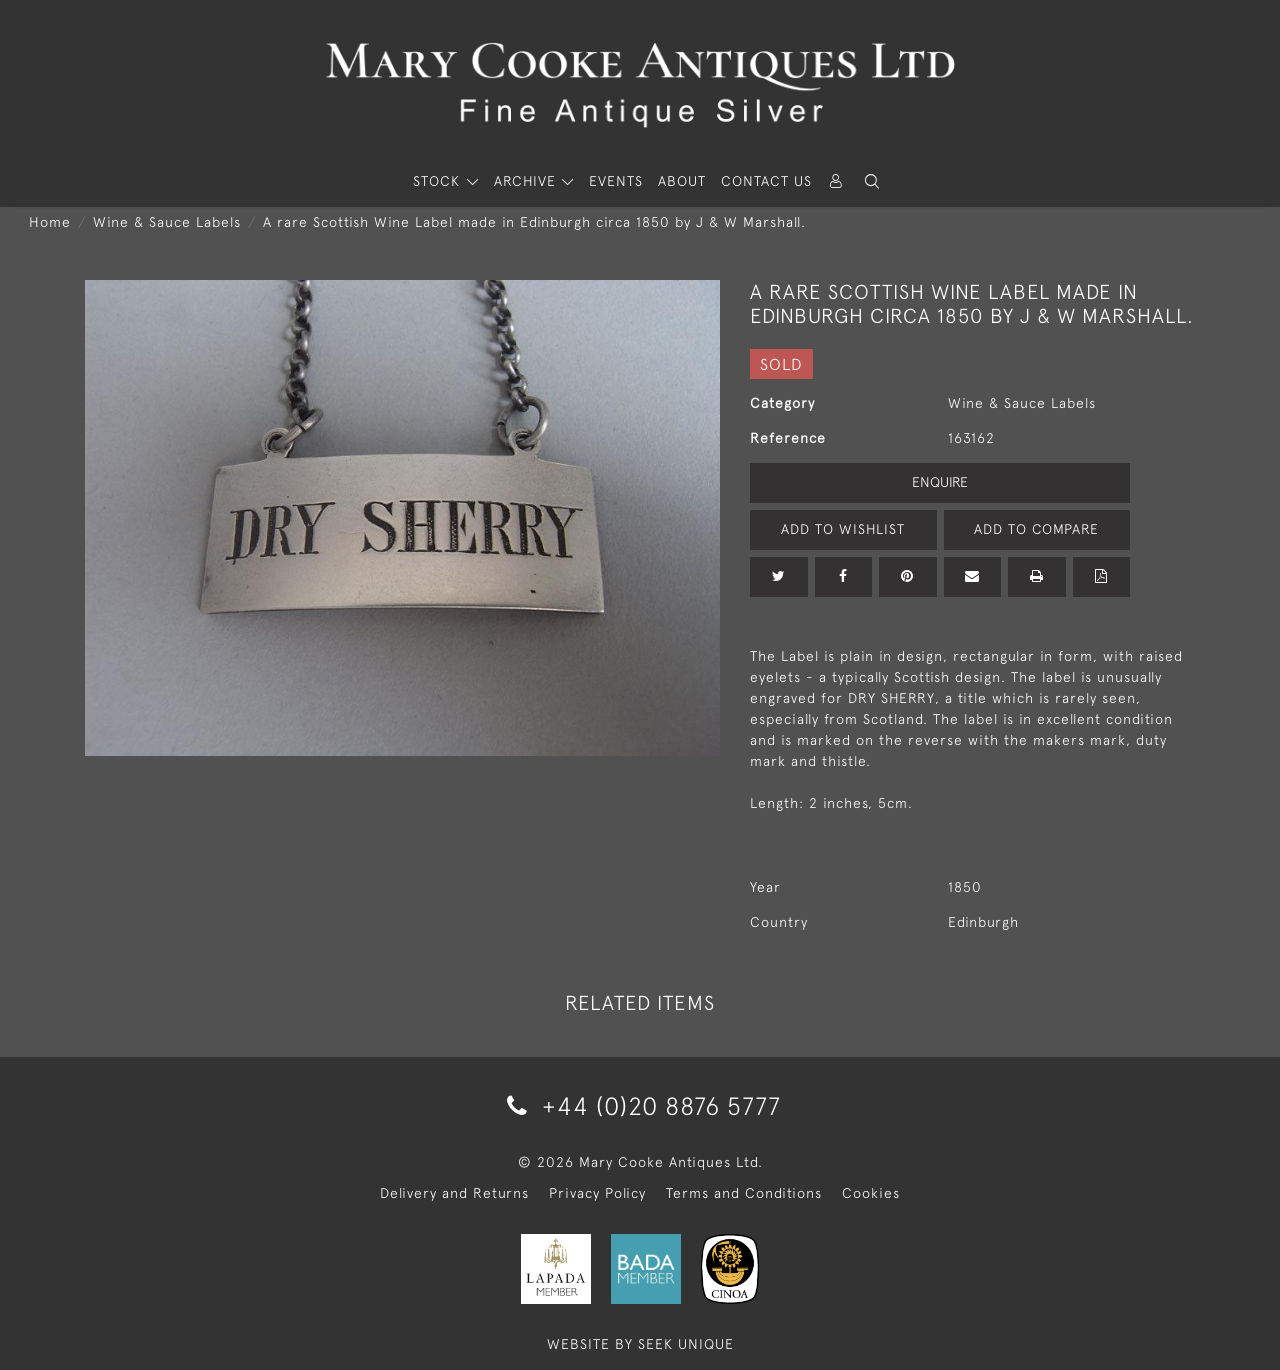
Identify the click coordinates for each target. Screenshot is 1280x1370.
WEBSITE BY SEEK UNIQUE (640, 1344)
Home (50, 222)
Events (616, 181)
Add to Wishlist (843, 529)
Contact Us (766, 181)
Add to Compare (1037, 529)
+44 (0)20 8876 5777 (640, 1105)
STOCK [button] (439, 181)
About (682, 181)
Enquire (940, 482)
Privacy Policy (597, 1193)
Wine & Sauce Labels (167, 222)
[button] (872, 181)
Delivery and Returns (454, 1193)
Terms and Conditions (744, 1193)
